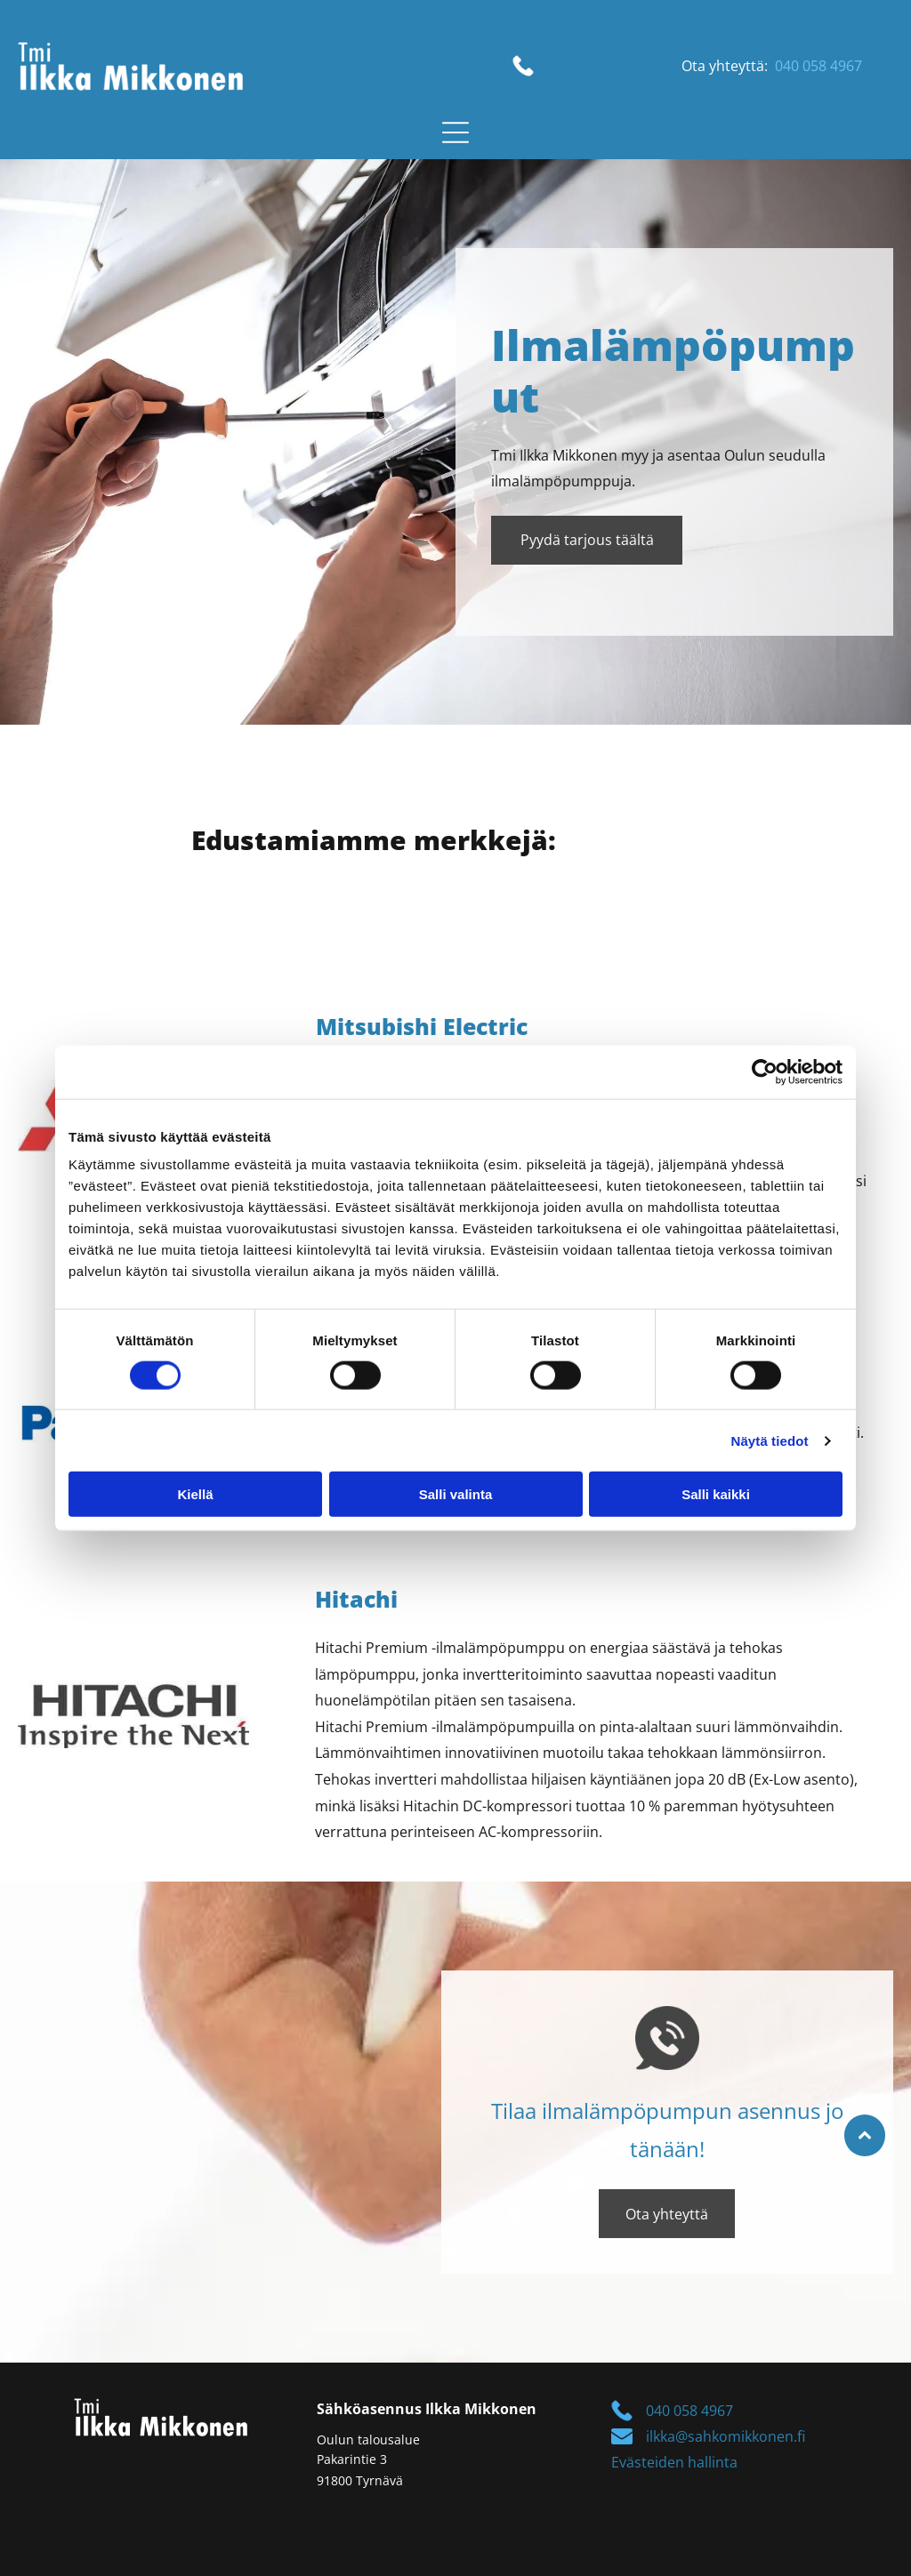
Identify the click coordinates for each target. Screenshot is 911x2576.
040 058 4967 (818, 66)
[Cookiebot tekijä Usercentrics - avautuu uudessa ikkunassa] (764, 1071)
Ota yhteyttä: (724, 66)
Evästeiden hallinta (674, 2462)
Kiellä (195, 1494)
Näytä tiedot (770, 1440)
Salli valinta (456, 1494)
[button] (455, 132)
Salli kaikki (715, 1494)
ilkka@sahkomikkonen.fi (725, 2436)
